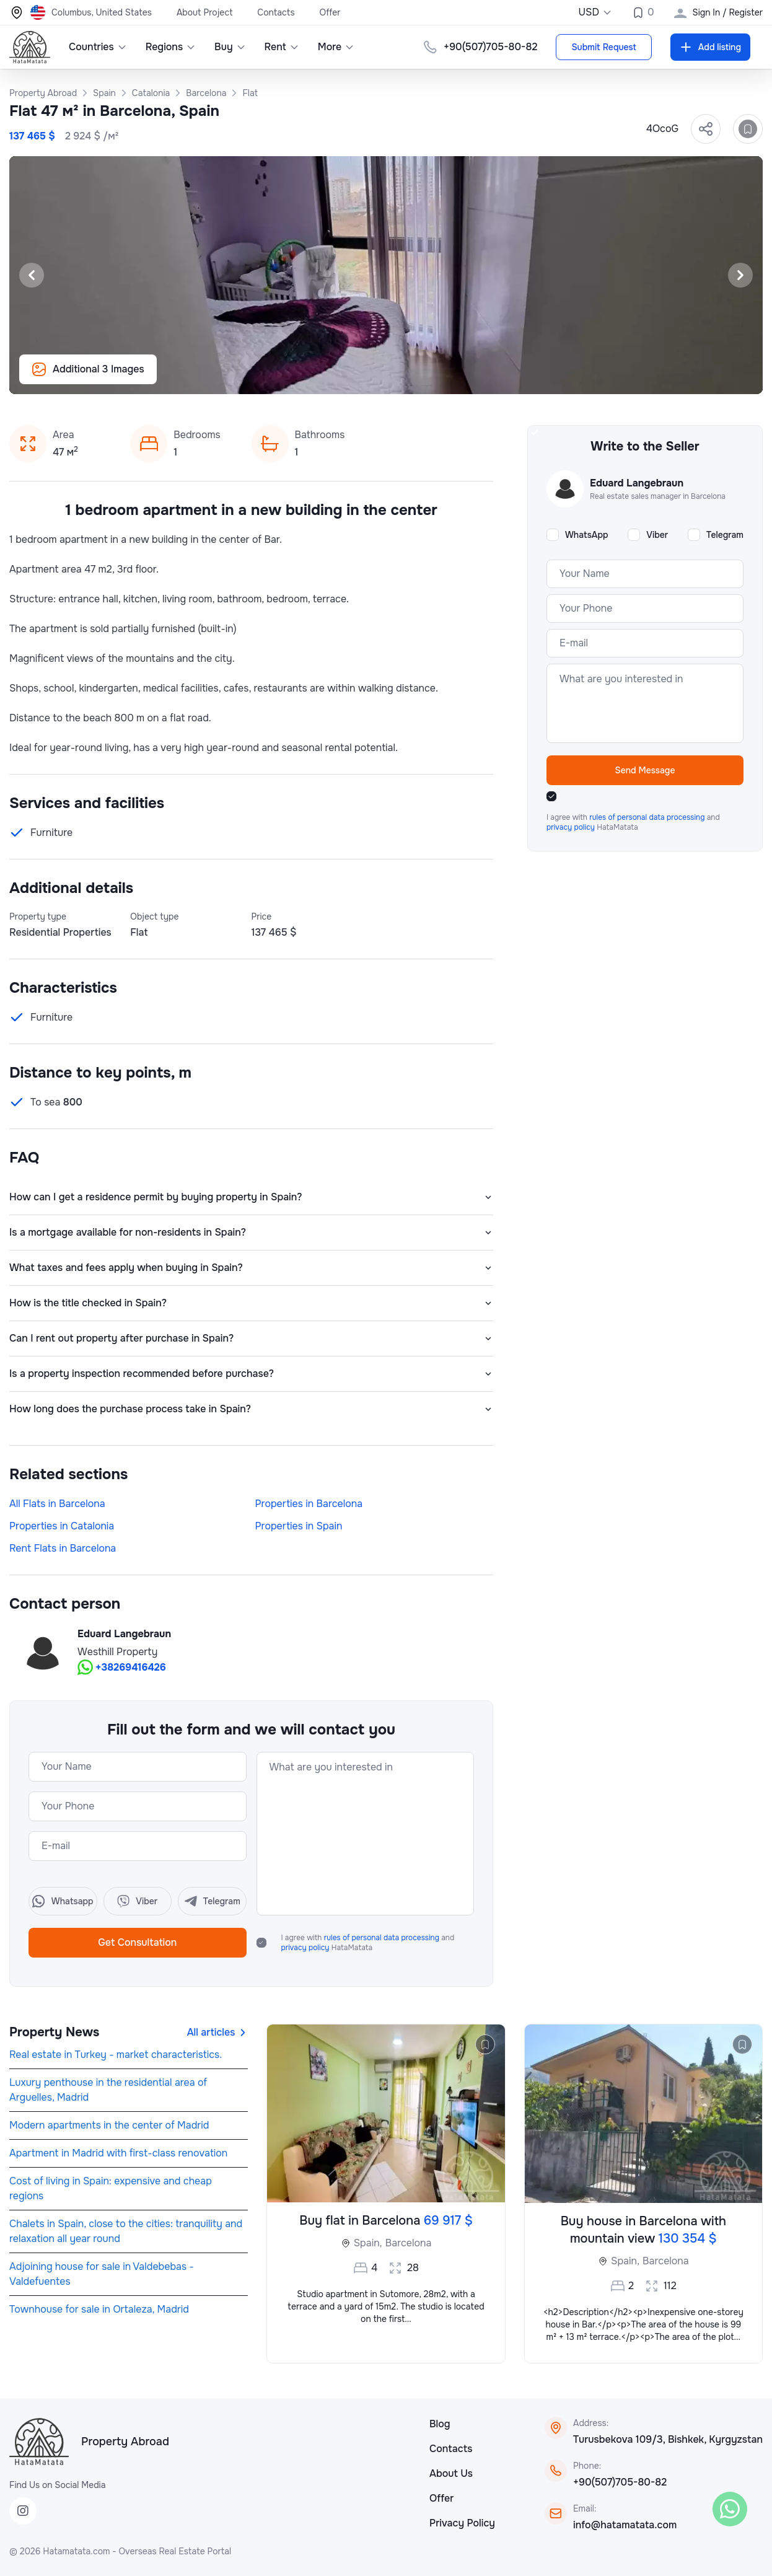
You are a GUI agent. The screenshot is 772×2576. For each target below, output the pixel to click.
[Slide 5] (401, 378)
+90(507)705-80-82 (620, 2482)
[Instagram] (23, 2511)
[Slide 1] (341, 378)
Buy (230, 46)
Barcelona (408, 2242)
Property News (54, 2032)
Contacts (275, 12)
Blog (439, 2423)
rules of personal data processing (382, 1938)
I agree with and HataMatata (368, 1943)
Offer (330, 12)
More (336, 46)
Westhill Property (117, 1651)
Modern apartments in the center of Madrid (109, 2125)
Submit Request (603, 47)
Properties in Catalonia (61, 1525)
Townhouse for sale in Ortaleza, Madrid (99, 2309)
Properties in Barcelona (309, 1503)
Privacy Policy (462, 2523)
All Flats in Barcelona (57, 1503)
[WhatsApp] (730, 2509)
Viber (657, 534)
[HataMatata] (39, 2441)
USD (595, 12)
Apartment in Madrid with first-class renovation (118, 2153)
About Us (451, 2473)
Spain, (368, 2242)
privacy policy (306, 1948)
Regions (171, 46)
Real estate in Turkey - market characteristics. (115, 2054)
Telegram (724, 534)
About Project (204, 12)
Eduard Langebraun (124, 1633)
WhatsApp (586, 534)
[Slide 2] (356, 378)
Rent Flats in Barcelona (62, 1548)
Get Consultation (137, 1942)
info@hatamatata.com (625, 2524)
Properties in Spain (299, 1525)
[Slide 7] (430, 378)
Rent (282, 46)
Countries (98, 46)
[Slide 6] (415, 378)
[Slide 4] (386, 378)
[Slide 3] (371, 378)
